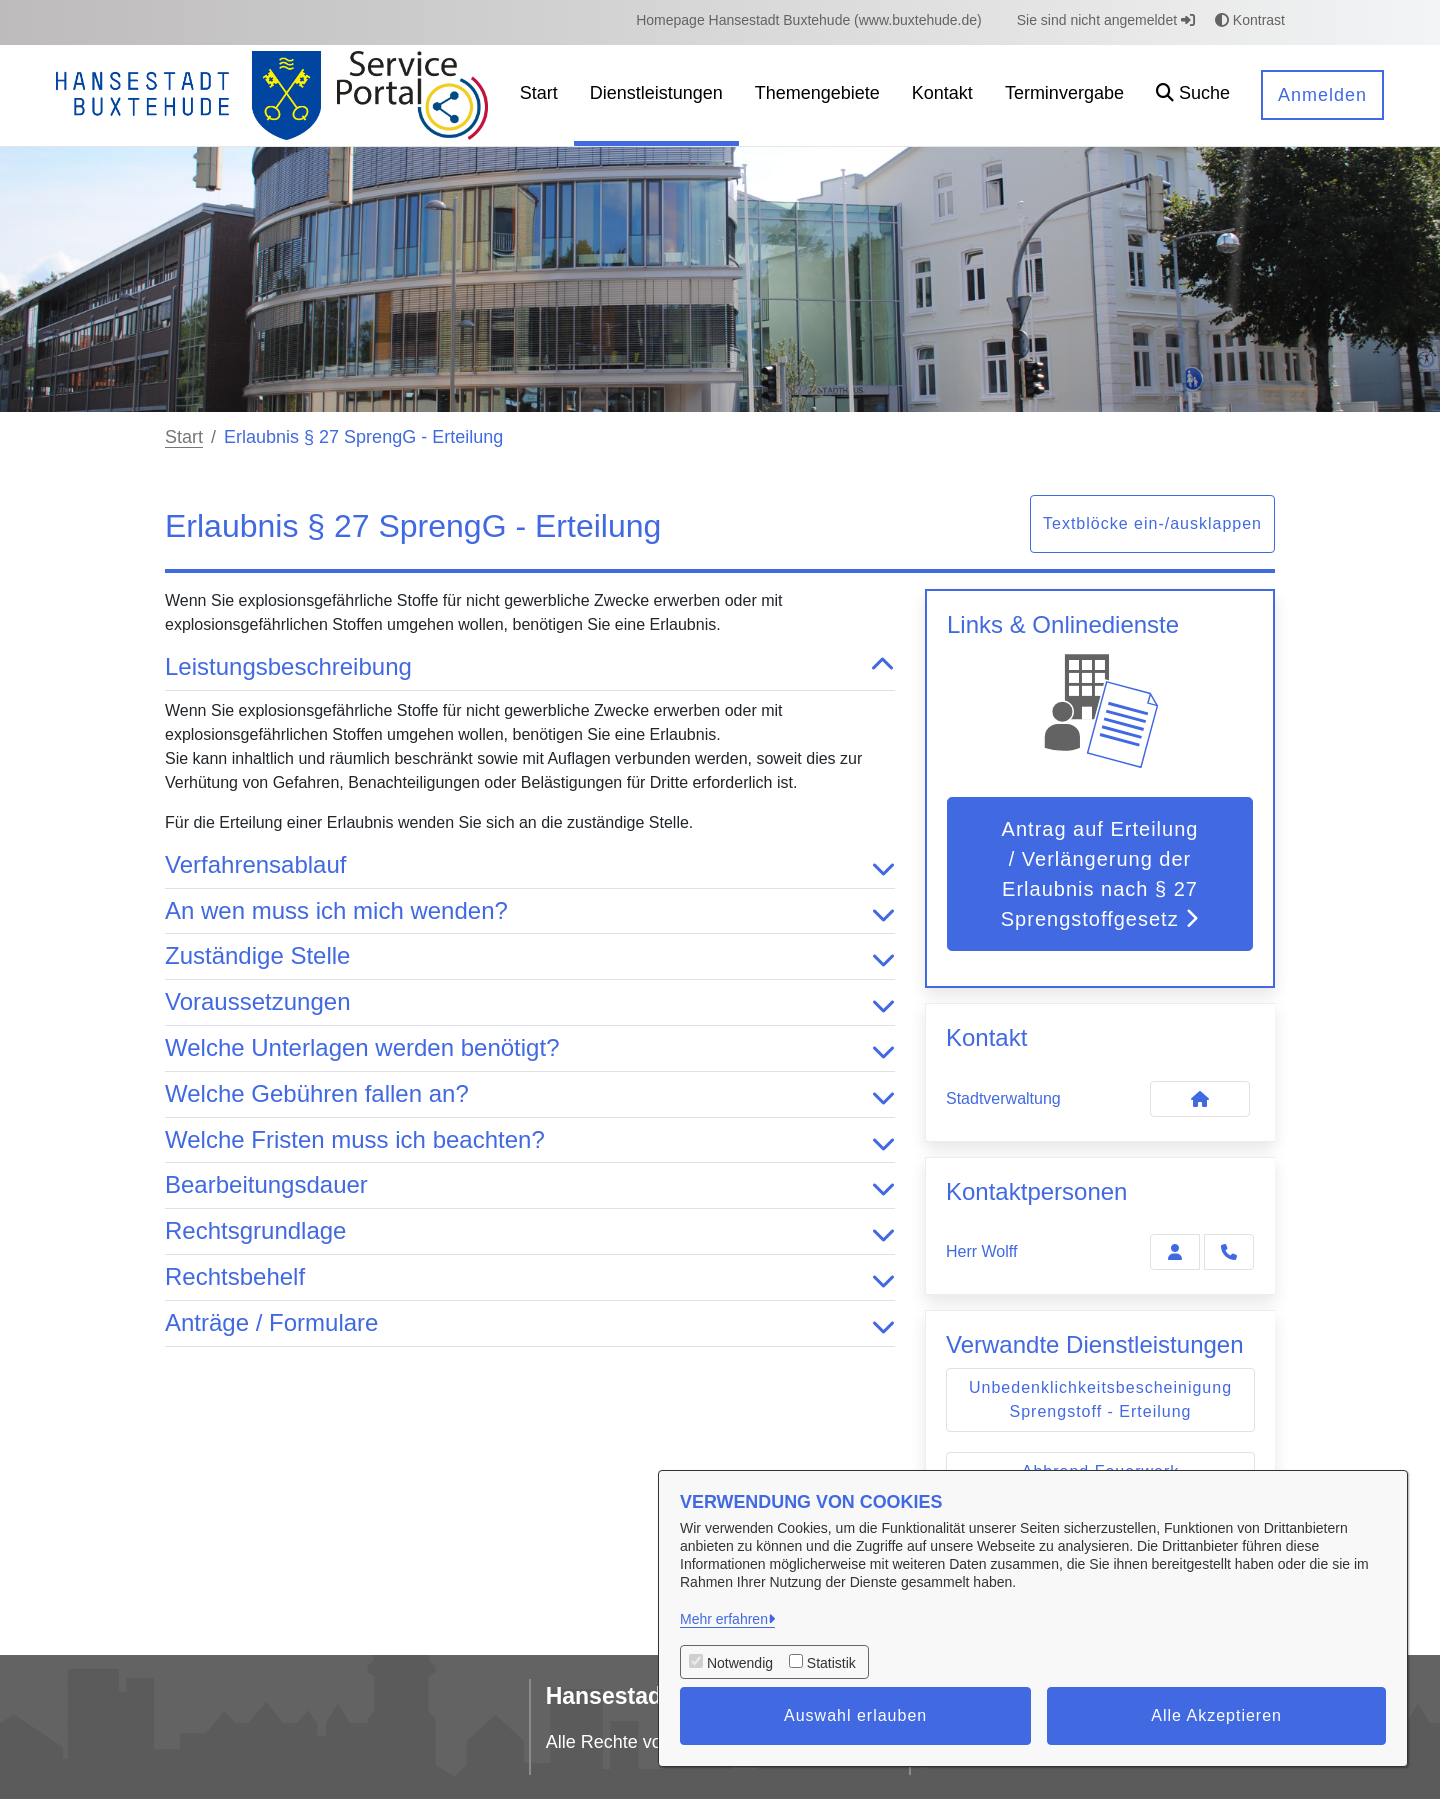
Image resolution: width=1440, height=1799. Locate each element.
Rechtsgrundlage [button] (530, 1231)
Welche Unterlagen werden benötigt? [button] (530, 1048)
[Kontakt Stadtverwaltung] (1200, 1099)
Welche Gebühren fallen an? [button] (530, 1094)
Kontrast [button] (1250, 20)
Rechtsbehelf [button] (530, 1277)
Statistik (831, 1663)
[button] (1193, 95)
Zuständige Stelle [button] (530, 956)
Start (184, 437)
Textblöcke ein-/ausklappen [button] (1152, 523)
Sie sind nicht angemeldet (1106, 20)
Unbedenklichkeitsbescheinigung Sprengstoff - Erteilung (1100, 1399)
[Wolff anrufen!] (1229, 1252)
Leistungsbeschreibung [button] (530, 667)
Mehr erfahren (724, 1619)
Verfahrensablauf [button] (530, 865)
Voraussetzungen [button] (530, 1002)
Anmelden (1322, 95)
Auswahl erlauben (855, 1715)
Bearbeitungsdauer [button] (530, 1185)
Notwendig (740, 1663)
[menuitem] (809, 20)
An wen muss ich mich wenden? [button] (530, 911)
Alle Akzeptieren (1216, 1715)
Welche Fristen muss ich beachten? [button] (530, 1140)
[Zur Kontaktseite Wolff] (1175, 1252)
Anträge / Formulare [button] (530, 1323)
